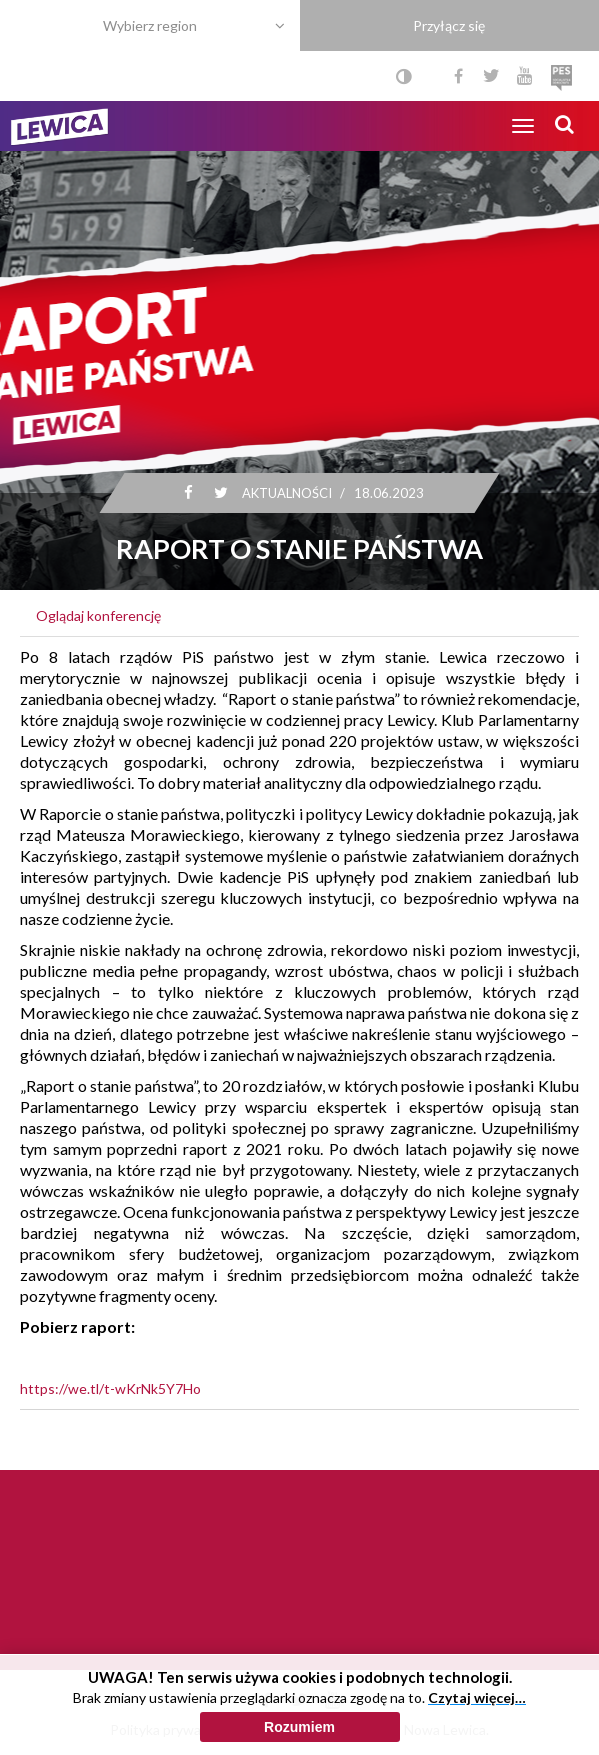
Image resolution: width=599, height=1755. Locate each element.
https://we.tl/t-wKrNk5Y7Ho (110, 1388)
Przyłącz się (449, 25)
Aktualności (286, 493)
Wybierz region (150, 25)
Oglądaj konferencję (98, 615)
